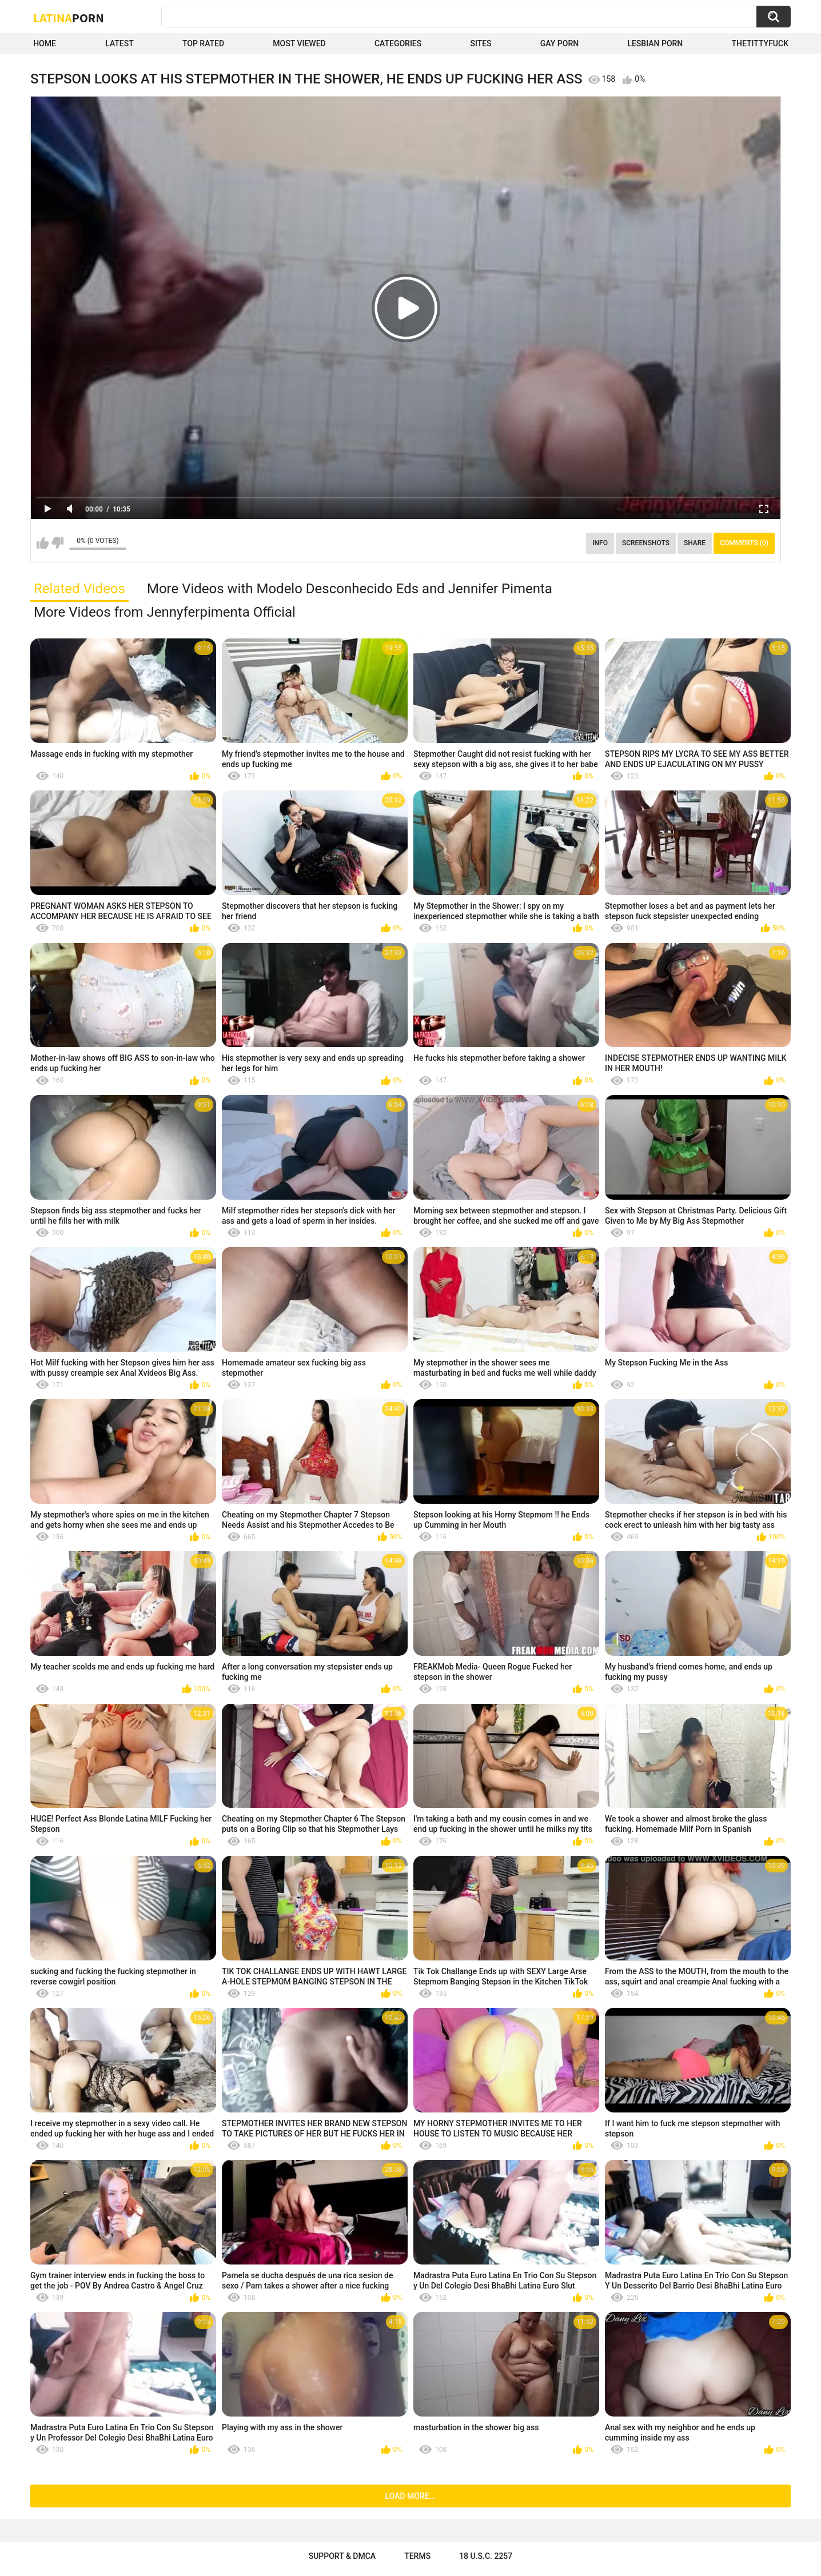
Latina (68, 18)
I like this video (43, 543)
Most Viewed (299, 43)
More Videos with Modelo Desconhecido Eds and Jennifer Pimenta (349, 589)
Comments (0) (744, 543)
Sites (480, 43)
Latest (119, 43)
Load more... (410, 2496)
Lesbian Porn (655, 43)
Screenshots (645, 543)
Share (695, 543)
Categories (397, 43)
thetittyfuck (759, 43)
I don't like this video (57, 543)
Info (600, 543)
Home (44, 43)
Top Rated (203, 43)
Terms (417, 2556)
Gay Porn (559, 43)
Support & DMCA (342, 2556)
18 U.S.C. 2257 (485, 2556)
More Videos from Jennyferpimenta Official (165, 612)
